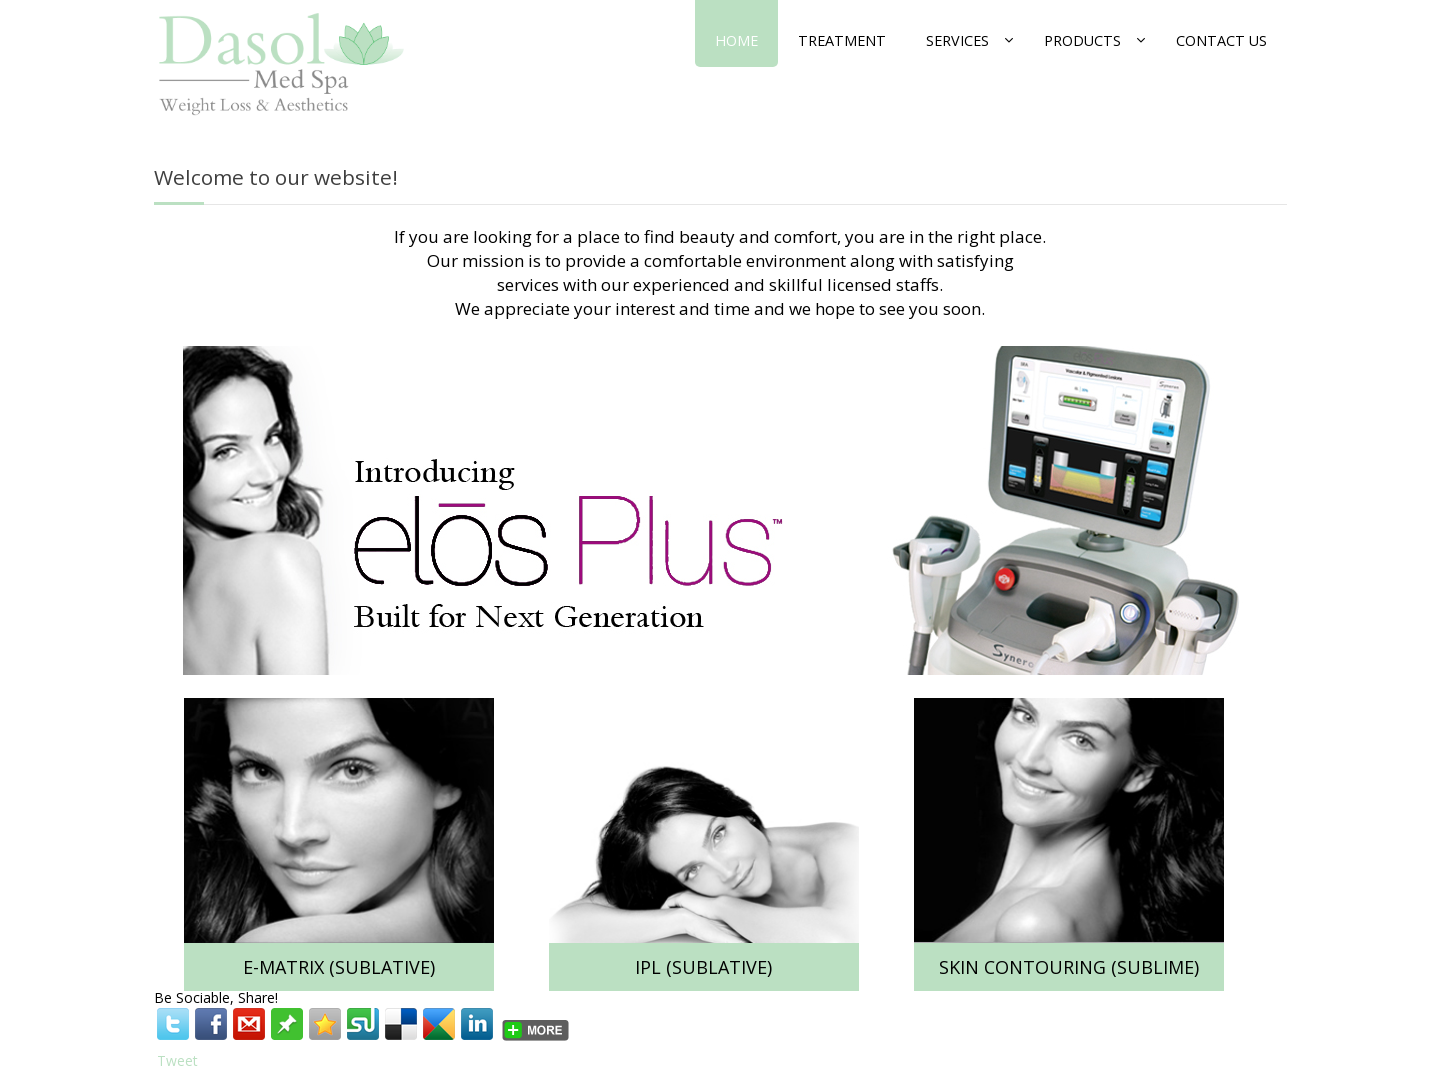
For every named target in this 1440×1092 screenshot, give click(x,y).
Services (957, 40)
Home (736, 40)
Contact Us (1221, 40)
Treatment (842, 40)
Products (1082, 40)
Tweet (177, 1060)
